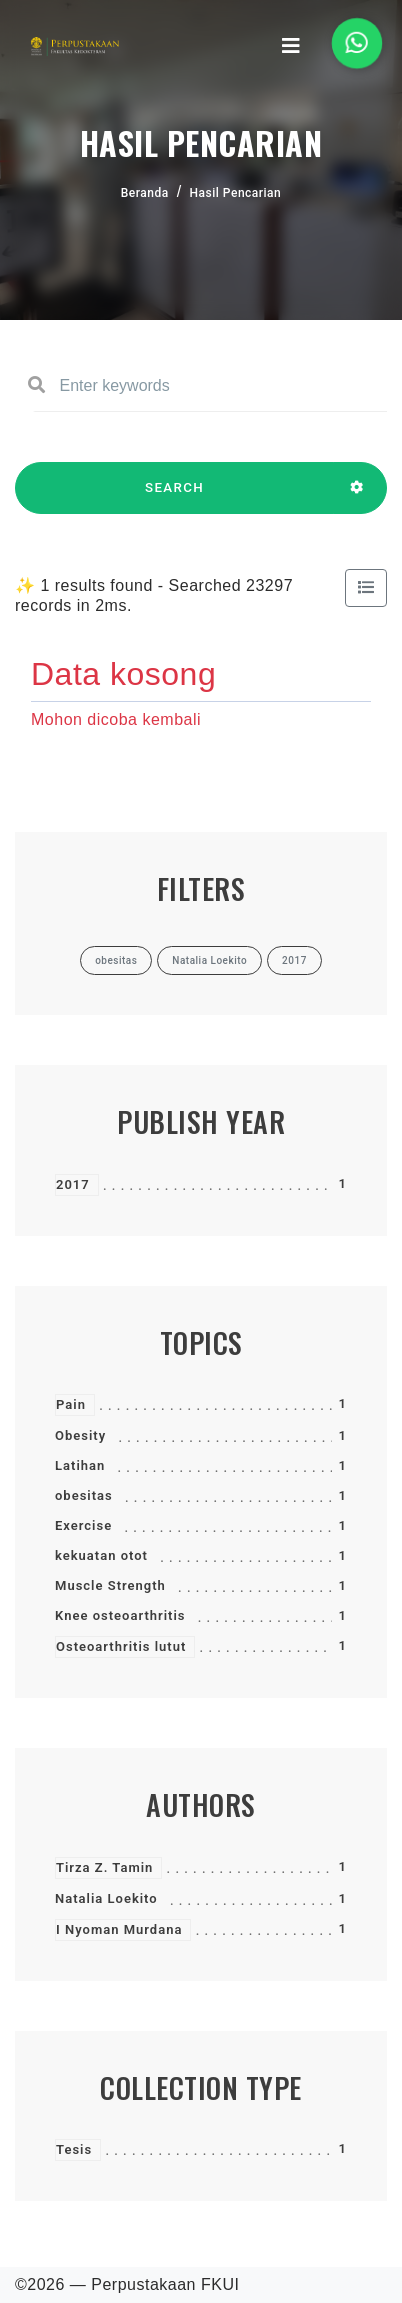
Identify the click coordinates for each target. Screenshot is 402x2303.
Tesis (74, 2149)
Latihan (80, 1465)
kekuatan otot (101, 1555)
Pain (71, 1404)
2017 (73, 1184)
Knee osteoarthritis (120, 1615)
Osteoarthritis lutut (121, 1646)
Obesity (80, 1435)
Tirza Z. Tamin (104, 1867)
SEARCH (174, 497)
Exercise (83, 1525)
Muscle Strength (110, 1585)
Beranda (145, 193)
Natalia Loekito (106, 1898)
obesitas (84, 1495)
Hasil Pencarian (236, 193)
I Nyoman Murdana (119, 1929)
